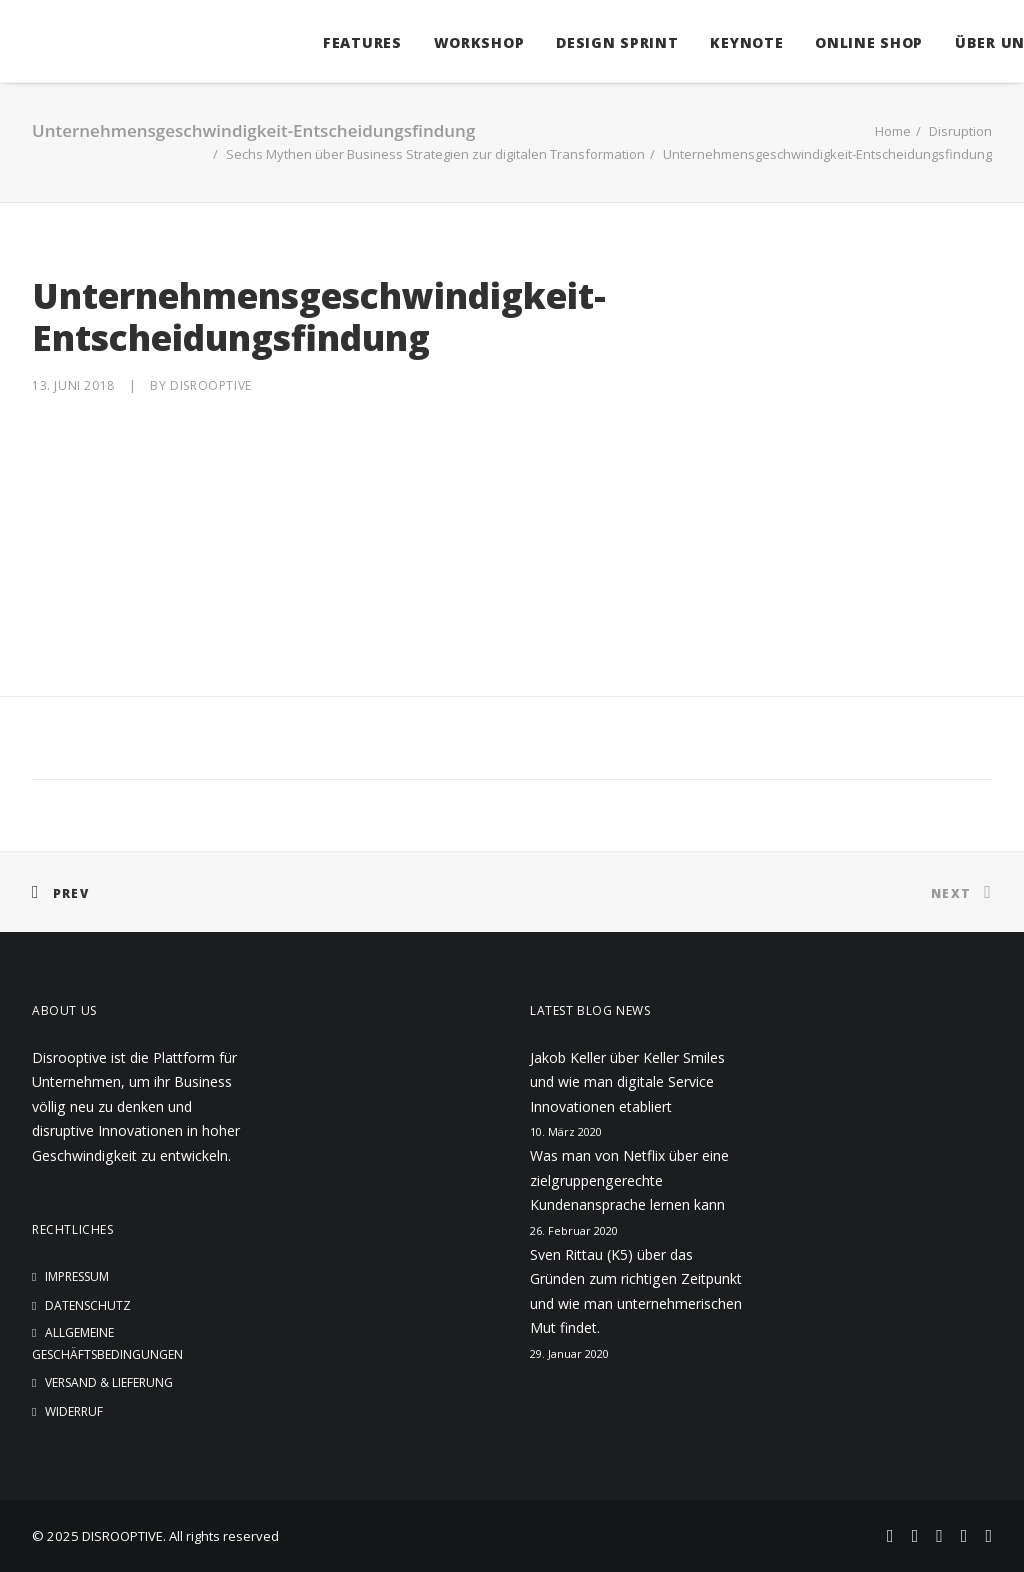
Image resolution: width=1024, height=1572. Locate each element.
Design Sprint (587, 42)
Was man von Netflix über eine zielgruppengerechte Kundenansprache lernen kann (629, 1180)
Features (332, 42)
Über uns (965, 42)
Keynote (716, 42)
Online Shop (839, 42)
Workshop (449, 42)
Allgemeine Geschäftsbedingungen (107, 1343)
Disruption (960, 131)
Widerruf (74, 1411)
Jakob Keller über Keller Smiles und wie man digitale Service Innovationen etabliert (627, 1082)
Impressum (77, 1276)
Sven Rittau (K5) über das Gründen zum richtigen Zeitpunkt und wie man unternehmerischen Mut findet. (636, 1291)
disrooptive (211, 385)
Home (893, 131)
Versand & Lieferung (109, 1382)
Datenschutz (88, 1305)
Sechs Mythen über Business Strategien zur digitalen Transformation (435, 154)
